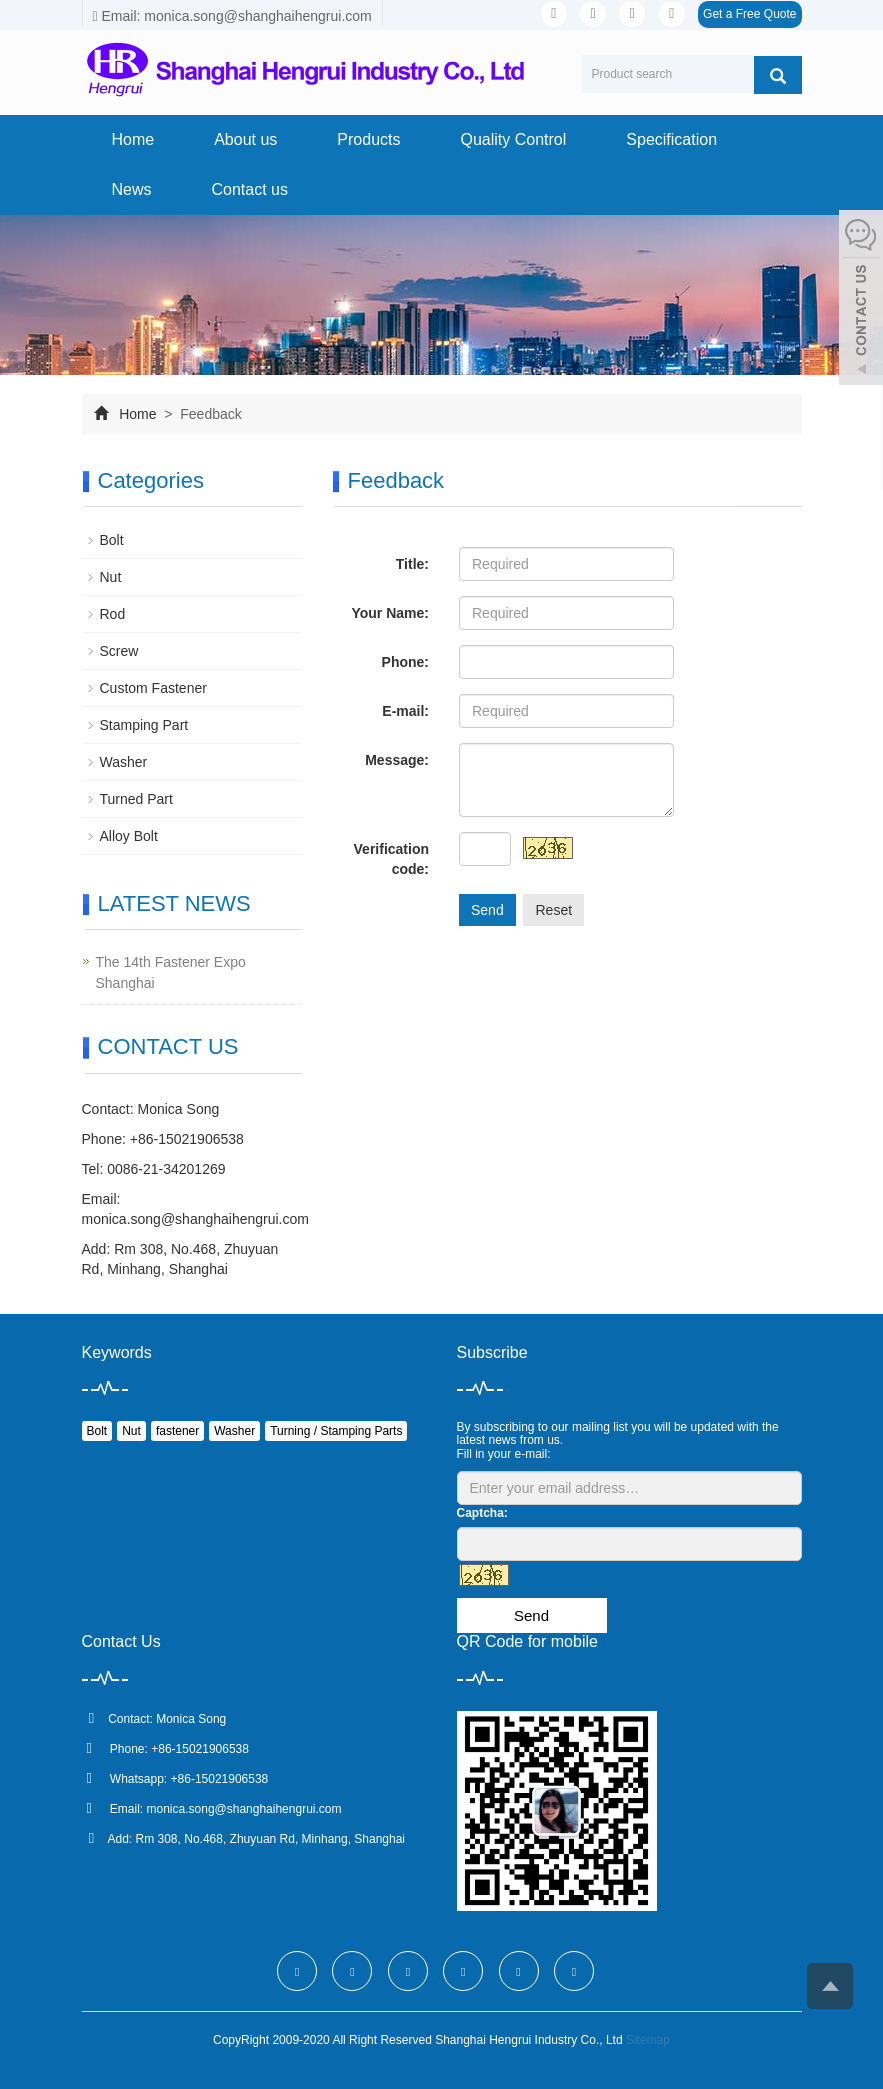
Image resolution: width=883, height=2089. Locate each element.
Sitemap (648, 2040)
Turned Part (136, 799)
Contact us (250, 189)
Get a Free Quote (749, 14)
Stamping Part (144, 725)
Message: (397, 760)
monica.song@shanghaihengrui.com (195, 1219)
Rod (113, 614)
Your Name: (390, 613)
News (132, 189)
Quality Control (513, 139)
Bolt (112, 540)
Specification (671, 139)
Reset (553, 910)
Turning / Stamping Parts (336, 1431)
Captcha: (482, 1513)
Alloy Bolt (129, 836)
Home (133, 139)
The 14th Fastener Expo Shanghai (171, 972)
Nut (111, 577)
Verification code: (391, 859)
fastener (177, 1431)
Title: (412, 564)
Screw (119, 651)
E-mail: (405, 711)
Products (368, 139)
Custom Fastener (153, 688)
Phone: (405, 662)
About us (245, 139)
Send (487, 910)
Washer (124, 762)
